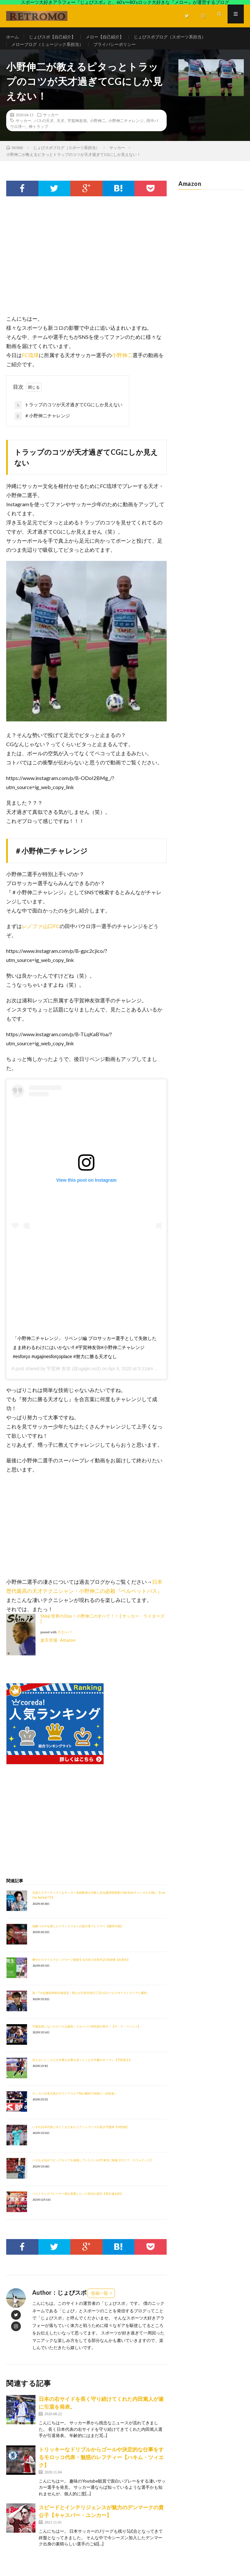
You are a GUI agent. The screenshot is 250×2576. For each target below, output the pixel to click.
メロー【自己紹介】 (110, 37)
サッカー (51, 124)
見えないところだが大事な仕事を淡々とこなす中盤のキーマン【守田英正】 (82, 2069)
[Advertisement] (86, 271)
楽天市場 (48, 1649)
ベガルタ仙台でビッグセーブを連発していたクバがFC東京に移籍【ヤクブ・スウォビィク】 (92, 2169)
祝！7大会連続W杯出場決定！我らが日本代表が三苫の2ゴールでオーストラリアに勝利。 (91, 2002)
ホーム (13, 37)
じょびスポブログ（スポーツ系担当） (180, 37)
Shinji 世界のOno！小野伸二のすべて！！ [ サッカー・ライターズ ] (102, 1628)
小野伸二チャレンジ (126, 130)
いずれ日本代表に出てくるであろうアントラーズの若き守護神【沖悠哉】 (80, 2136)
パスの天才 (44, 130)
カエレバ (64, 1641)
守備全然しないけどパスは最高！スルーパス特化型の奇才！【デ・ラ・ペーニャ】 (86, 2036)
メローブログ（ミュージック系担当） (50, 49)
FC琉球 (30, 364)
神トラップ (38, 136)
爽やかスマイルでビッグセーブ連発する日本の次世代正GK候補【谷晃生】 (81, 1968)
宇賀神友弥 (77, 130)
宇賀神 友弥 (59, 1378)
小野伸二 (97, 130)
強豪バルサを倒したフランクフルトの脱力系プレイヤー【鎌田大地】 (77, 1935)
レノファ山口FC (41, 935)
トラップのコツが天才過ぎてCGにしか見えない (68, 414)
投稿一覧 (99, 2302)
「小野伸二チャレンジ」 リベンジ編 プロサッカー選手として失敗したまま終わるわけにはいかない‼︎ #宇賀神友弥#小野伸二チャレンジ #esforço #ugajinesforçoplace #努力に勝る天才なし (85, 1357)
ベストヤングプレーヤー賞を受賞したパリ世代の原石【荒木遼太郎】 (77, 2203)
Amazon (68, 1649)
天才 (60, 130)
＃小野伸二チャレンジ (42, 425)
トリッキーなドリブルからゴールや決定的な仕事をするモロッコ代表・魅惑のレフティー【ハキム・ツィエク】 (101, 2466)
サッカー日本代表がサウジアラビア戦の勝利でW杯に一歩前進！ (74, 2103)
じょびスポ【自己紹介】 (55, 37)
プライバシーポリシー (122, 49)
